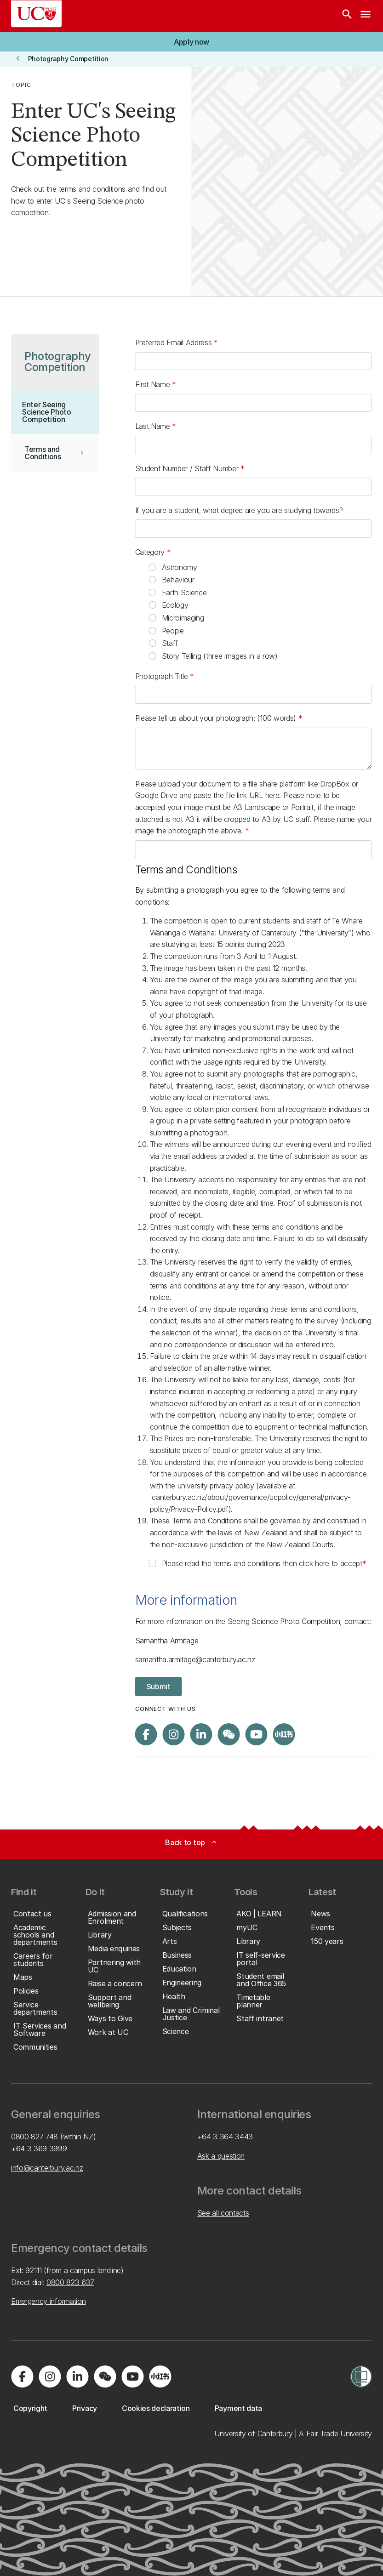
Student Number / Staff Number (187, 468)
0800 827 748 (34, 2136)
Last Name (153, 426)
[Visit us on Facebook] (146, 1734)
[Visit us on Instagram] (174, 1734)
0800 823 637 (70, 2282)
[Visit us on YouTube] (257, 1734)
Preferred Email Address (174, 342)
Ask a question (221, 2155)
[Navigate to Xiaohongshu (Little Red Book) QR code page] (284, 1734)
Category (151, 552)
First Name (153, 384)
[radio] (152, 567)
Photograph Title (162, 676)
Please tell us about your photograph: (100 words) (216, 718)
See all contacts (223, 2212)
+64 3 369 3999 (39, 2148)
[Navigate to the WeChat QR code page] (229, 1734)
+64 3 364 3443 (225, 2136)
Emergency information (48, 2301)
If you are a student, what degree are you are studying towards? (239, 510)
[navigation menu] (365, 16)
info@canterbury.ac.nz (47, 2167)
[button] (191, 41)
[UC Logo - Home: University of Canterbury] (36, 14)
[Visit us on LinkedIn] (201, 1734)
